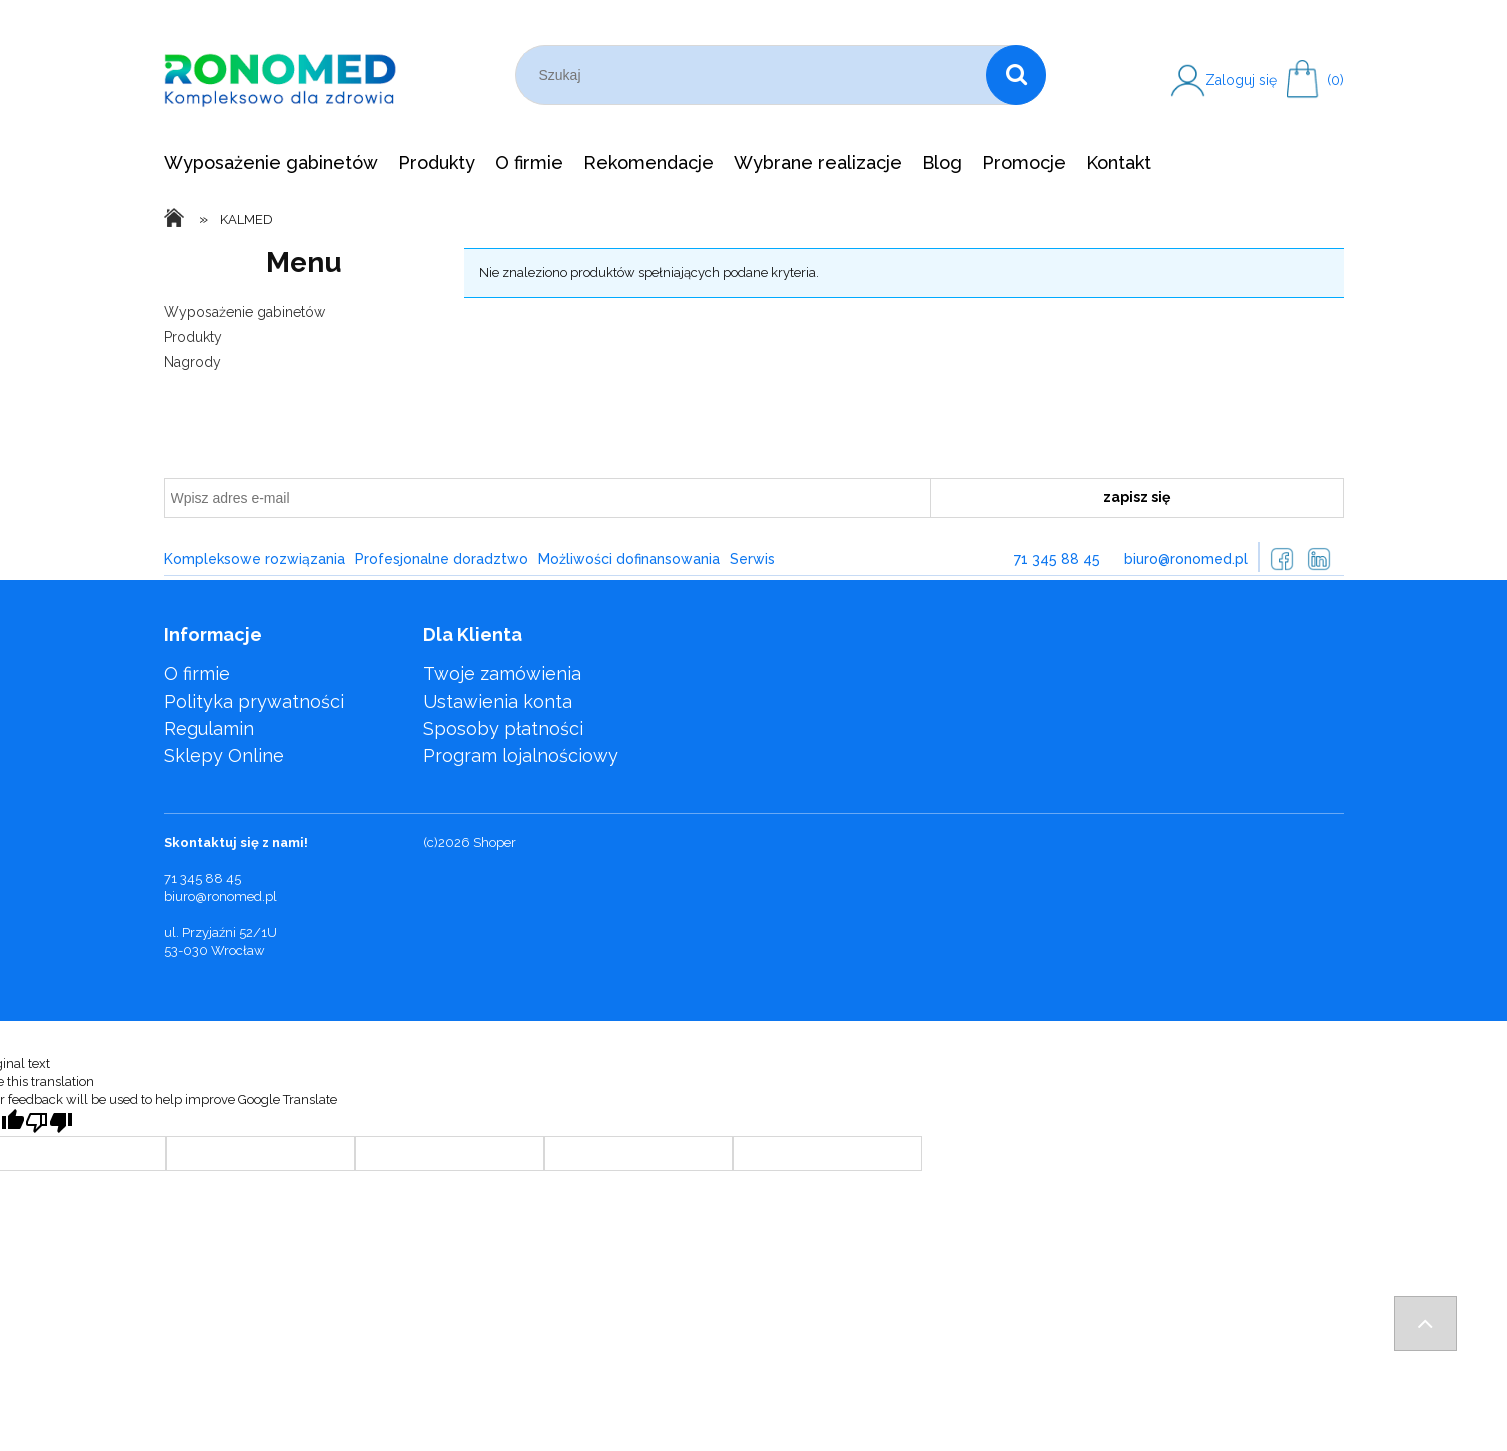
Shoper (494, 842)
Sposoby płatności (503, 728)
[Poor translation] (49, 1122)
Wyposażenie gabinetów (244, 312)
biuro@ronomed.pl (1186, 559)
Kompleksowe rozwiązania (254, 559)
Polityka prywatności (254, 701)
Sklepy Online (224, 755)
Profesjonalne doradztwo (441, 559)
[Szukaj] (1016, 75)
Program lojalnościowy (520, 755)
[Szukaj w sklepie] (755, 75)
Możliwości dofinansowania (629, 559)
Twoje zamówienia (502, 673)
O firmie (197, 673)
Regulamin (209, 728)
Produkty (193, 337)
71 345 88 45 (1057, 559)
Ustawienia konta (497, 701)
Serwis (752, 559)
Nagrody (192, 362)
